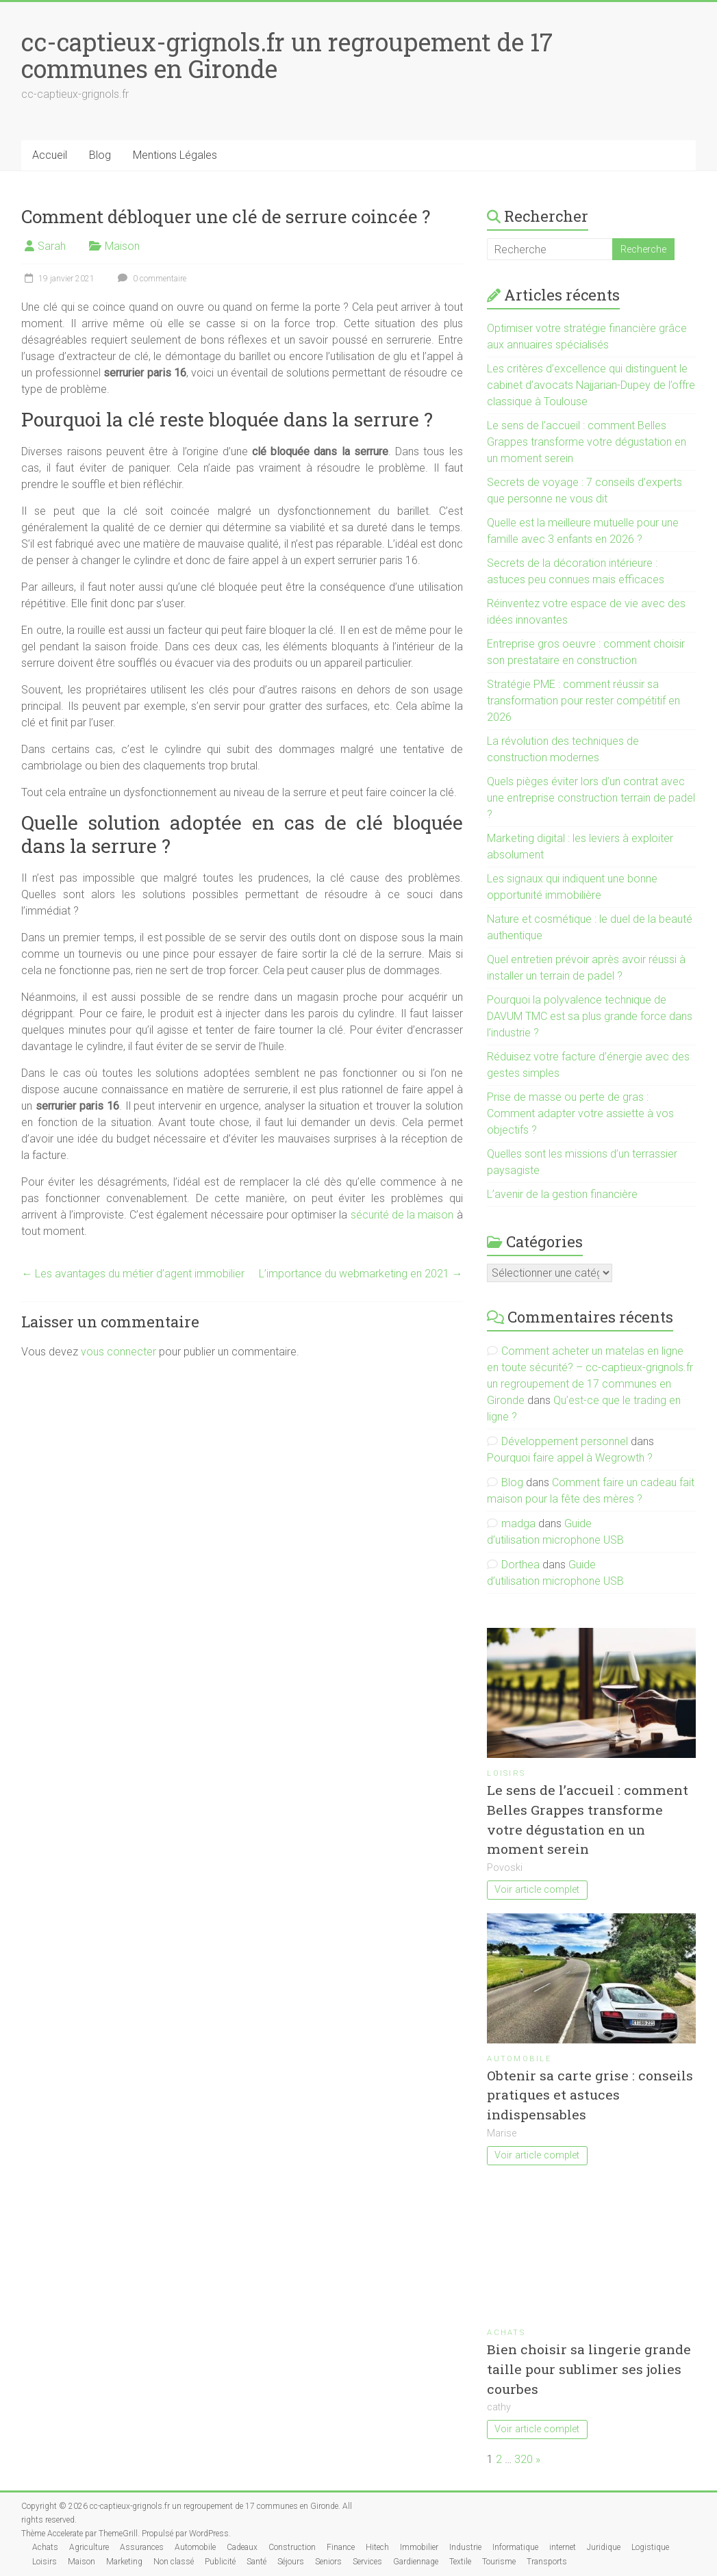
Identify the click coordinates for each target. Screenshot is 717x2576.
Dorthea (520, 1564)
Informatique (515, 2547)
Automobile (519, 2058)
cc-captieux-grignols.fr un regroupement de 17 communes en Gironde (287, 55)
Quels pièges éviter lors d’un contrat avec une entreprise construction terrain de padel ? (591, 798)
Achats (506, 2332)
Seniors (328, 2561)
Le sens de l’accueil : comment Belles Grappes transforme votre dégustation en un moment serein (586, 442)
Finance (341, 2547)
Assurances (142, 2547)
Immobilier (419, 2547)
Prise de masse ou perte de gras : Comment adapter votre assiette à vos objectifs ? (580, 1113)
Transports (547, 2561)
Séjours (290, 2561)
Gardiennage (415, 2561)
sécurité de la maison (402, 1214)
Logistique (650, 2547)
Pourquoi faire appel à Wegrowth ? (570, 1457)
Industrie (465, 2547)
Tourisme (499, 2561)
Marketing (124, 2561)
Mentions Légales (175, 155)
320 (523, 2459)
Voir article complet (536, 1890)
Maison (122, 246)
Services (367, 2561)
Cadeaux (242, 2547)
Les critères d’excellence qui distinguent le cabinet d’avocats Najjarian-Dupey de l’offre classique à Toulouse (591, 385)
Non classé (173, 2561)
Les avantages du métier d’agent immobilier (132, 1273)
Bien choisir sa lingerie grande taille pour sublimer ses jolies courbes (589, 2369)
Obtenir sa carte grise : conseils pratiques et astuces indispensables (590, 2095)
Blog (100, 155)
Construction (292, 2547)
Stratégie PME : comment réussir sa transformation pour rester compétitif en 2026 (583, 701)
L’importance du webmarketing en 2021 (361, 1273)
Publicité (220, 2561)
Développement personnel (564, 1441)
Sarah (52, 246)
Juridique (603, 2547)
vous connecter (118, 1351)
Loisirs (506, 1773)
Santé (256, 2561)
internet (562, 2547)
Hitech (377, 2547)
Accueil (49, 155)
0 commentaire (150, 278)
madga (518, 1523)
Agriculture (89, 2547)
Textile (460, 2561)
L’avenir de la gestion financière (562, 1194)
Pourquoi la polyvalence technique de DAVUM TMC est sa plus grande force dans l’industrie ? (589, 1016)
